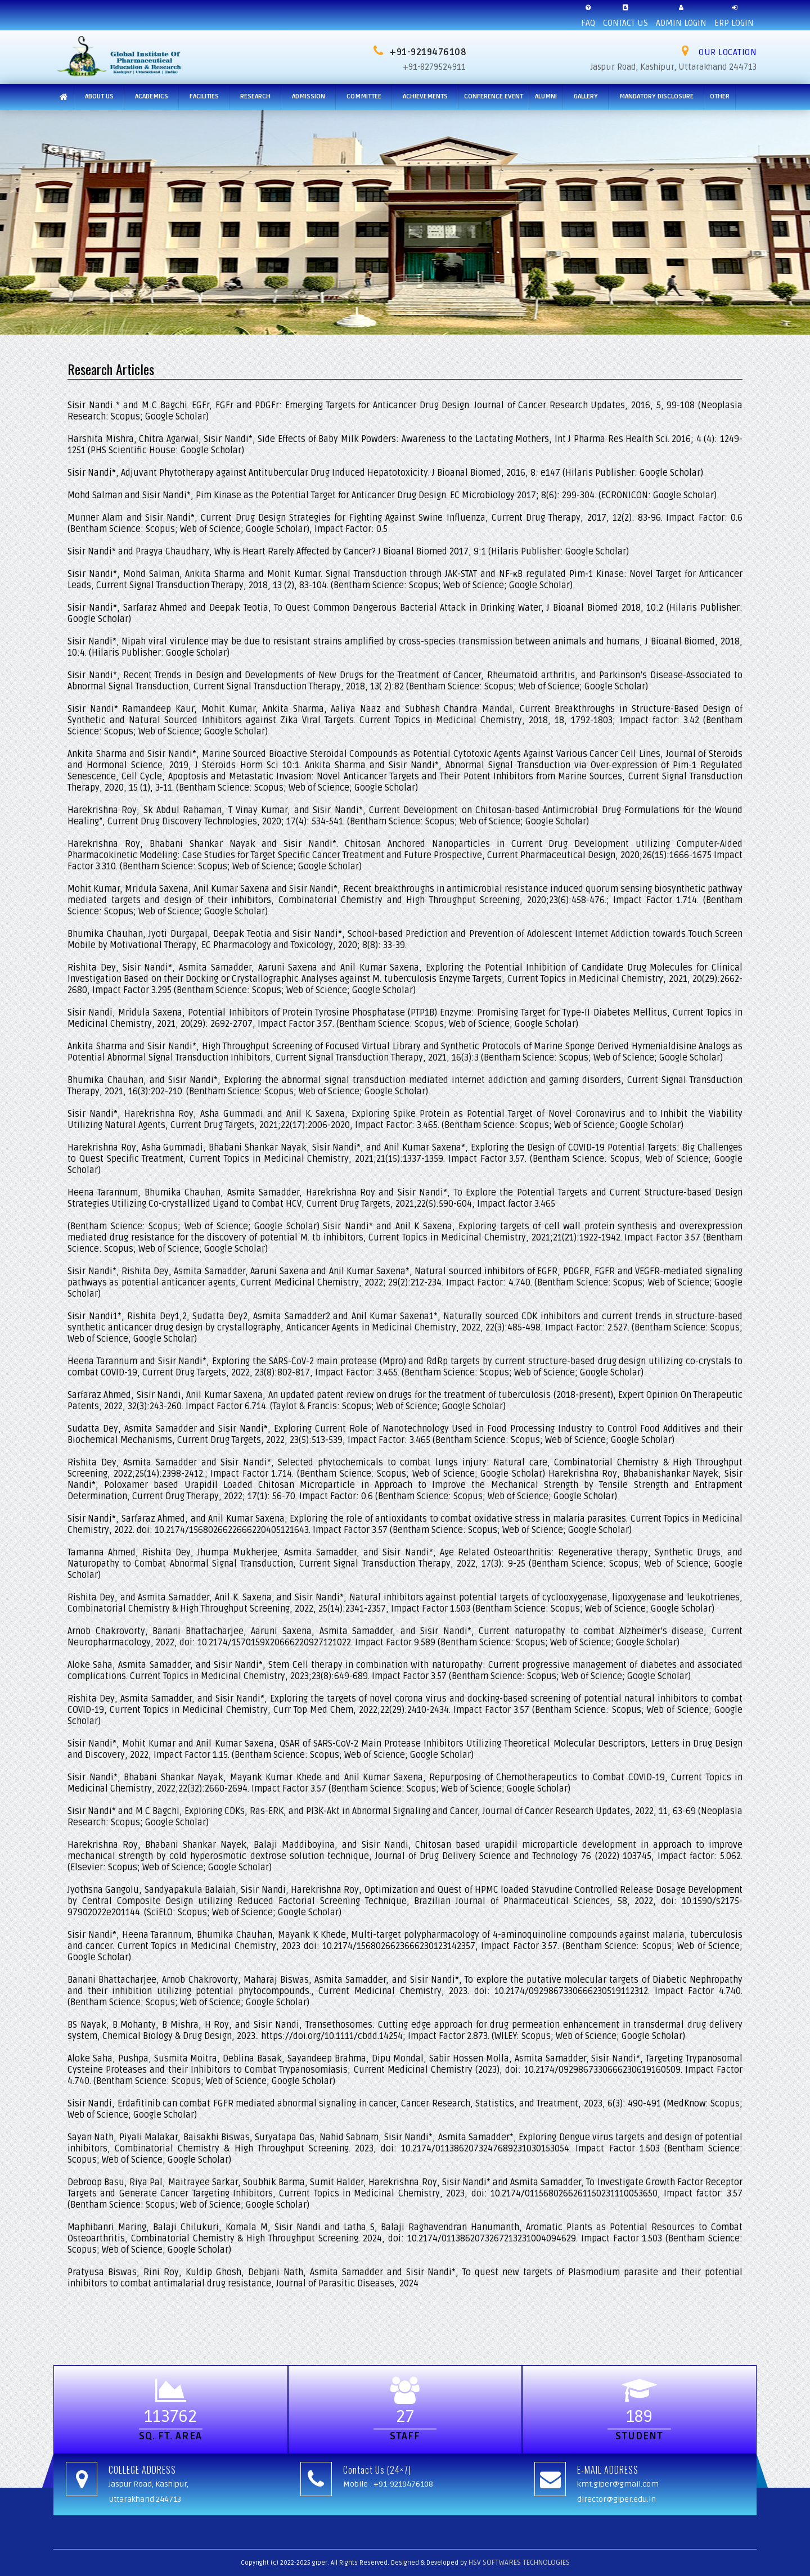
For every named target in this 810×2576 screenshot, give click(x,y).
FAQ (588, 14)
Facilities (204, 96)
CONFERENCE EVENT (493, 96)
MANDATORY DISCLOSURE (656, 96)
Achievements (425, 96)
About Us (99, 96)
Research (255, 96)
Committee (363, 96)
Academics (151, 96)
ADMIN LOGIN (681, 14)
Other (720, 96)
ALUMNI (546, 96)
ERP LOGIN (734, 14)
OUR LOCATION (719, 52)
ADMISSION (308, 96)
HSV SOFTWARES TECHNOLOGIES (519, 2562)
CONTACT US (625, 14)
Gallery (586, 96)
